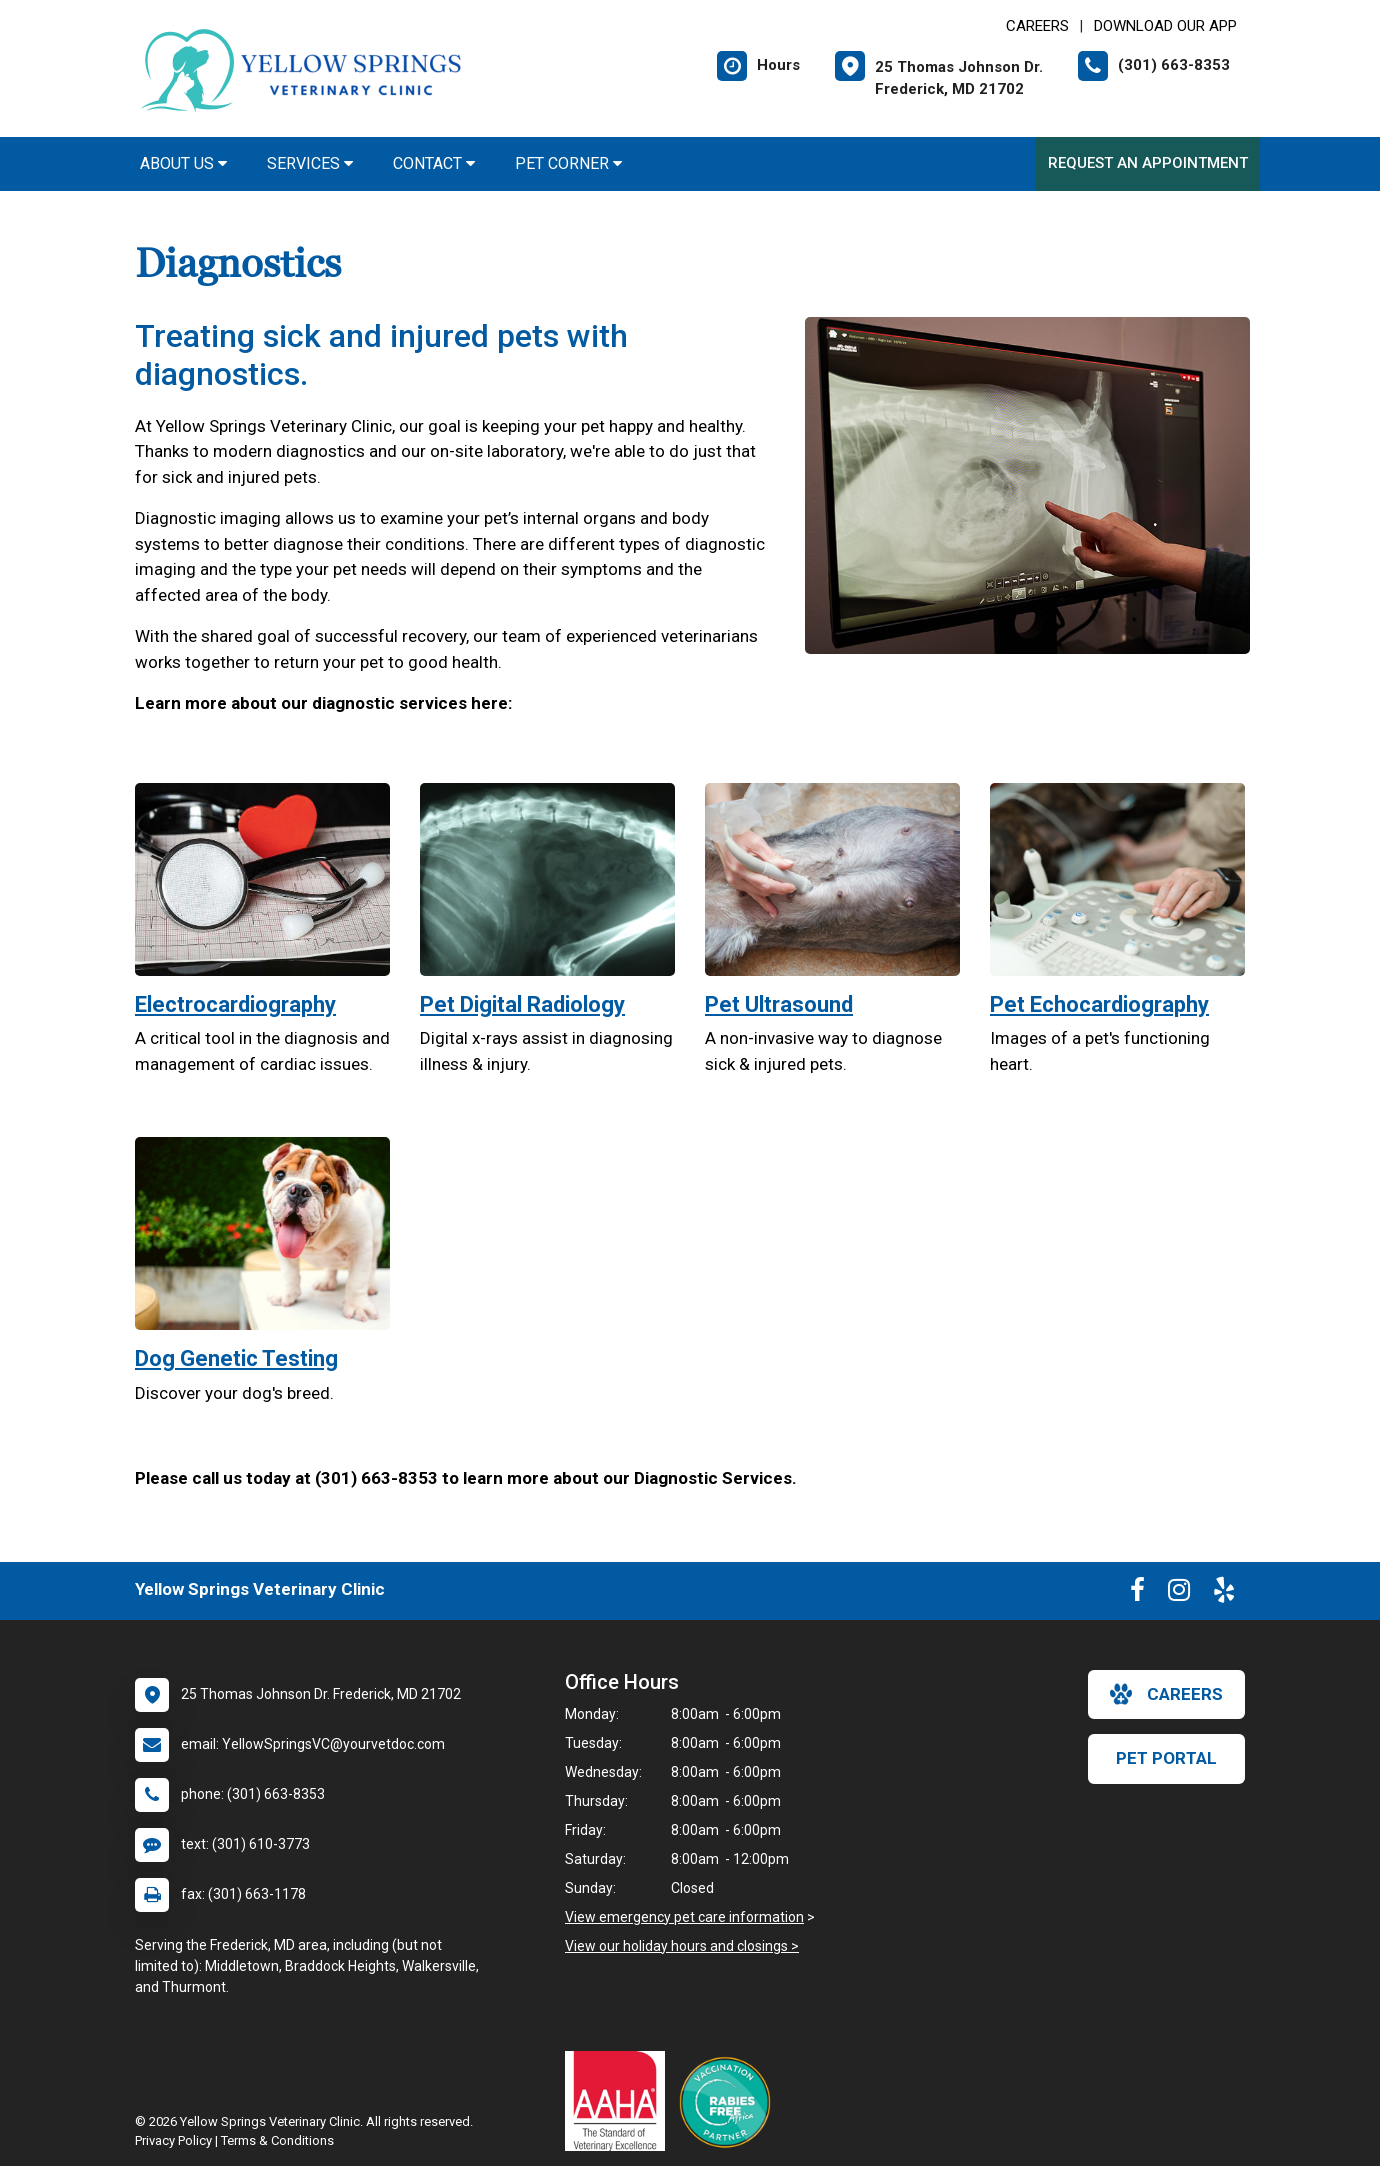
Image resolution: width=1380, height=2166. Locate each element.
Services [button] (310, 163)
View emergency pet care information (684, 1917)
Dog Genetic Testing (236, 1358)
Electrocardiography (235, 1004)
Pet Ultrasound (779, 1004)
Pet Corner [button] (568, 163)
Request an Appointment (1148, 163)
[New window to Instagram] (1179, 1594)
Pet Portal (1166, 1758)
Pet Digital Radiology (522, 1004)
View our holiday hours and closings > (682, 1946)
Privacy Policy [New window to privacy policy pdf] (173, 2140)
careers (1166, 1694)
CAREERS (1037, 26)
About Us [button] (183, 163)
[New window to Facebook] (1137, 1594)
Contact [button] (434, 163)
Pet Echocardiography (1099, 1004)
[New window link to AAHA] (620, 2101)
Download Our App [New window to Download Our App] (1165, 26)
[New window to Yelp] (1224, 1594)
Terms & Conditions (277, 2140)
